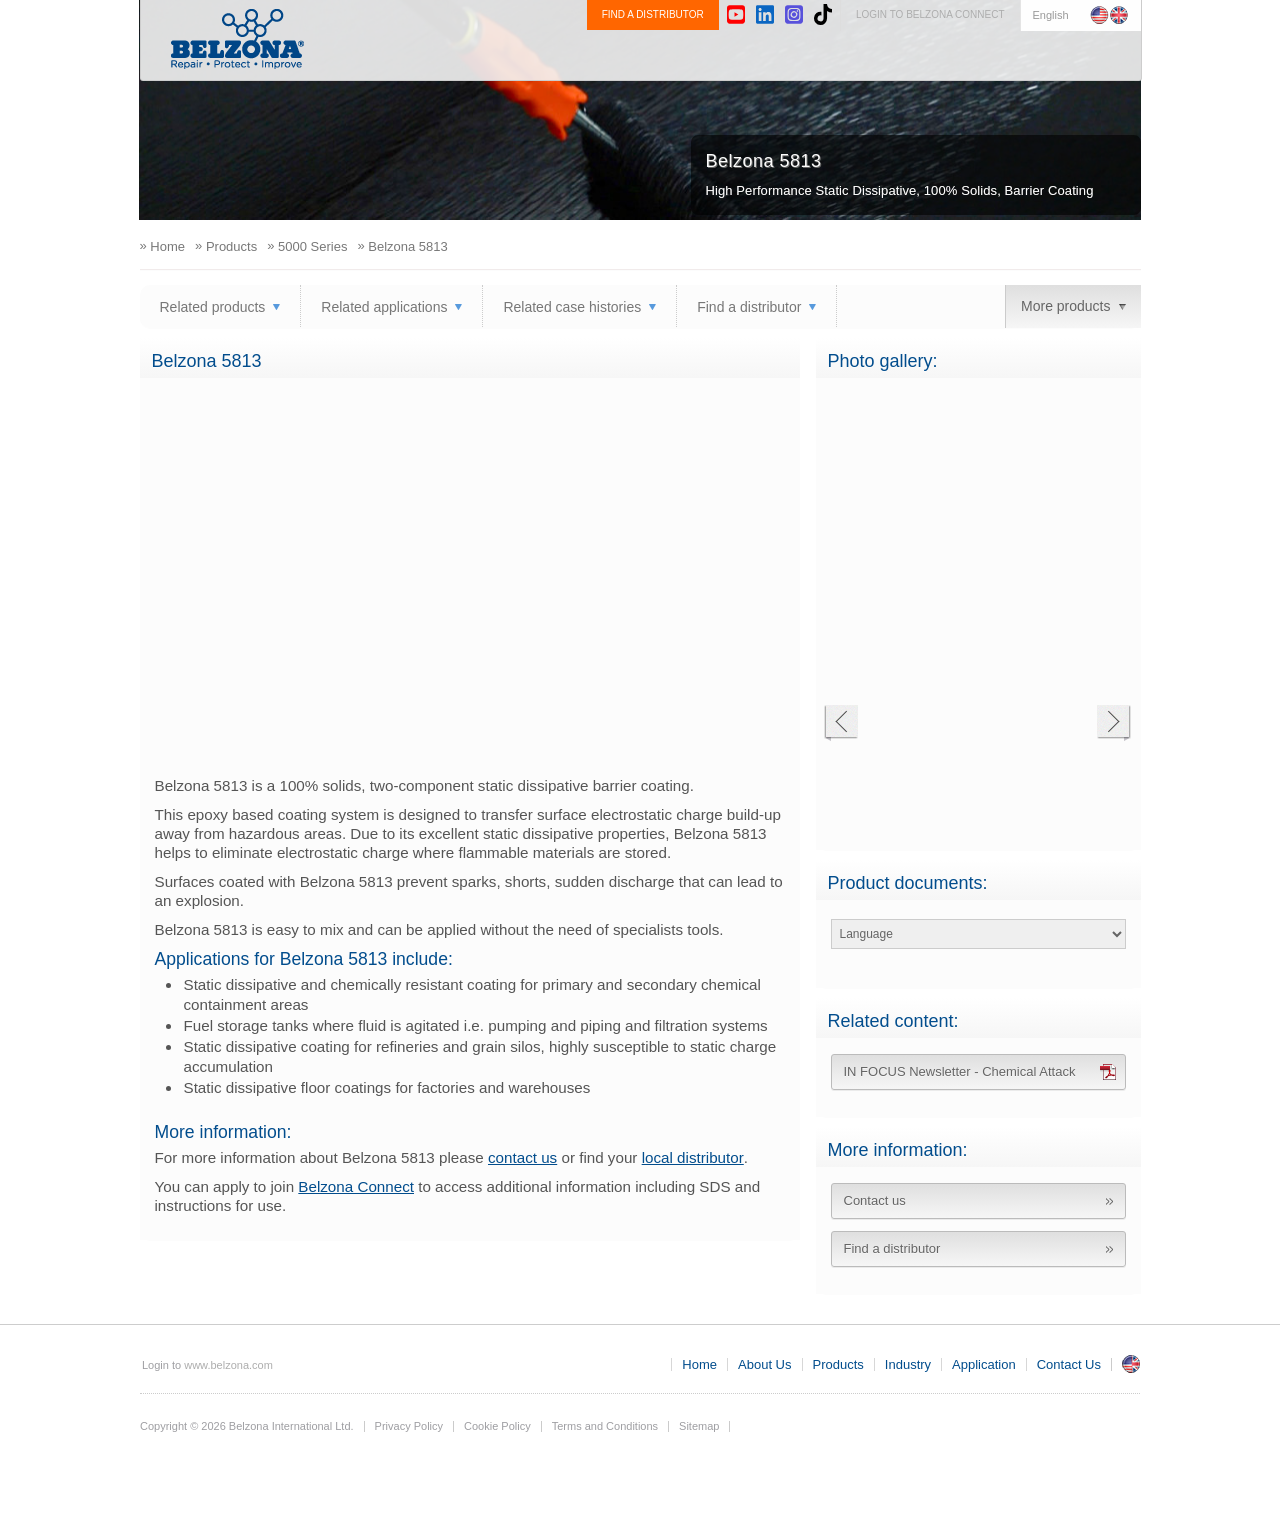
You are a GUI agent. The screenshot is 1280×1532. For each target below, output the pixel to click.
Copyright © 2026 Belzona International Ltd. (247, 1426)
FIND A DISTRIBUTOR (653, 14)
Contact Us (1070, 56)
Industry (855, 56)
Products (763, 56)
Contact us (875, 1200)
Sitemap (699, 1426)
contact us (522, 1157)
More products (1065, 306)
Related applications (384, 307)
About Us (668, 56)
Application (957, 56)
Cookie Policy (497, 1426)
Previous (840, 723)
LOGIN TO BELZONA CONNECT (930, 14)
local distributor (693, 1157)
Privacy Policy (409, 1426)
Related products (213, 307)
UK (1131, 1364)
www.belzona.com (237, 39)
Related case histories (572, 307)
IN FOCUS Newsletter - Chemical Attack (960, 1071)
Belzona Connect (356, 1186)
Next (1113, 723)
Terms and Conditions (605, 1426)
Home (699, 1364)
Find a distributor (749, 307)
